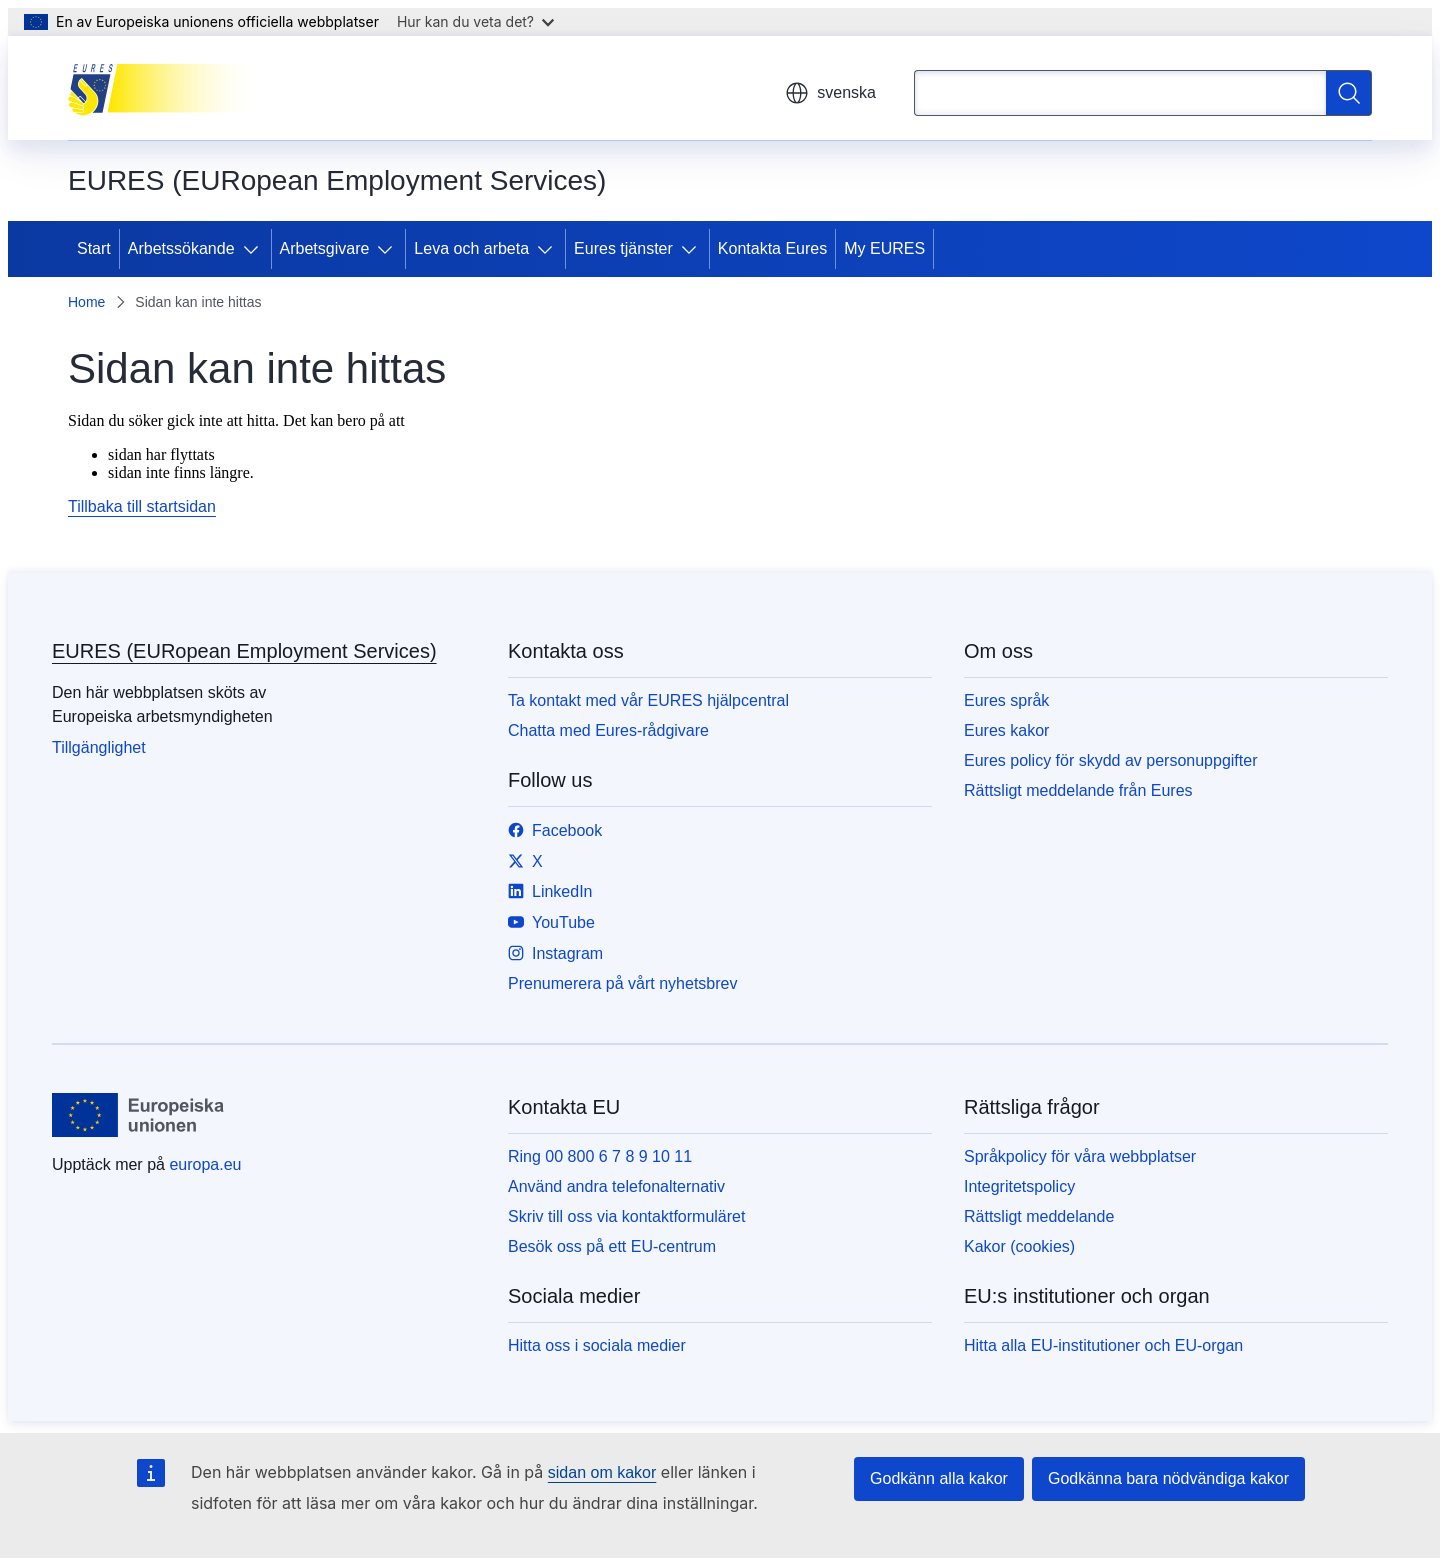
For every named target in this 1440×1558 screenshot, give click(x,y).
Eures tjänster (623, 248)
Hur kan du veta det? (475, 21)
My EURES (884, 248)
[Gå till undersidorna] (255, 249)
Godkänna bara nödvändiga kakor (1168, 1478)
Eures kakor (1006, 730)
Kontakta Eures (772, 248)
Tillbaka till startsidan (142, 506)
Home (86, 302)
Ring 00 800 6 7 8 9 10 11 (600, 1156)
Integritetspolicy (1019, 1186)
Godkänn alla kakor (939, 1478)
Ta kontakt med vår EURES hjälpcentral (648, 700)
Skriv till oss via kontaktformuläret (626, 1216)
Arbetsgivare (325, 248)
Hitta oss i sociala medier (597, 1345)
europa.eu (205, 1164)
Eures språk (1006, 700)
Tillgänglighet (99, 747)
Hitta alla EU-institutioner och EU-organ (1103, 1345)
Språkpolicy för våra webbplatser (1080, 1156)
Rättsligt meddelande (1039, 1216)
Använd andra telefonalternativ (616, 1186)
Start (94, 248)
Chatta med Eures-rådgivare (608, 730)
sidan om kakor (602, 1472)
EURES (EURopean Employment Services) (244, 651)
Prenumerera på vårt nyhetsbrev (622, 983)
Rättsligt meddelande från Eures (1078, 790)
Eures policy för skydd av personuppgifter (1110, 760)
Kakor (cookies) (1019, 1246)
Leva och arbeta (471, 248)
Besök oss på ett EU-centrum (612, 1246)
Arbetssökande (181, 248)
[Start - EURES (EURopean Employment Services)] (168, 88)
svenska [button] (830, 93)
